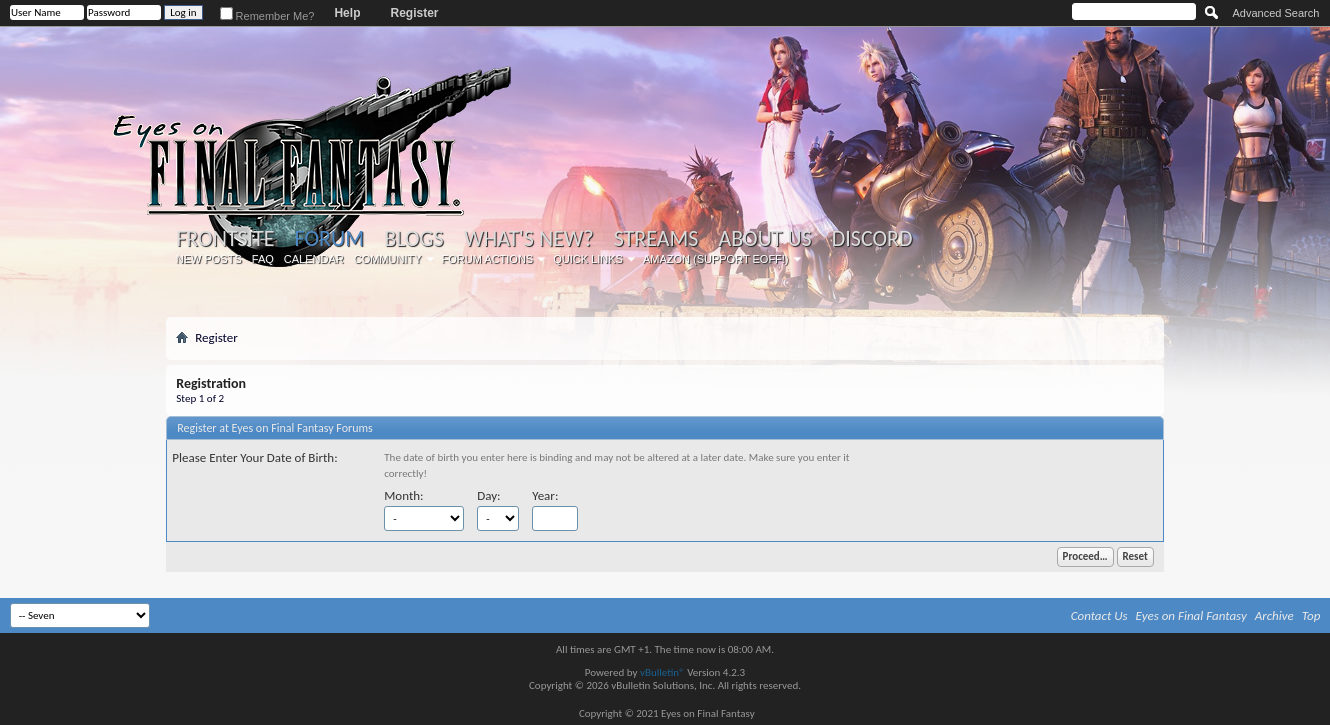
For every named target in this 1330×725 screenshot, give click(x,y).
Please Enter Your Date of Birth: (254, 457)
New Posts (209, 259)
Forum (329, 238)
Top (1311, 615)
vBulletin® (662, 672)
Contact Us (1099, 615)
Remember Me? (267, 16)
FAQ (263, 259)
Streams (656, 239)
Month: (403, 495)
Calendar (314, 259)
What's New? (529, 239)
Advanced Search (1276, 13)
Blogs (413, 239)
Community (388, 259)
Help (347, 13)
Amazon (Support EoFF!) (716, 259)
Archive (1274, 615)
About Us (764, 239)
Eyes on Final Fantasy (1191, 615)
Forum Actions (488, 259)
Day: (488, 495)
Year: (545, 495)
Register (414, 13)
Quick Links (588, 259)
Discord (872, 239)
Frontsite (225, 239)
